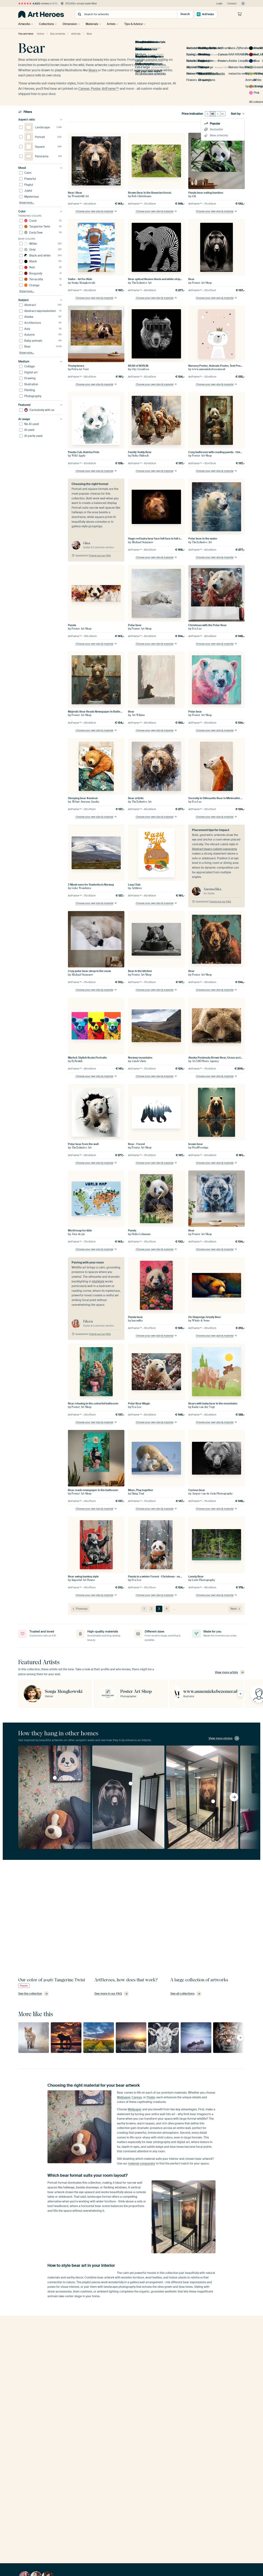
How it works (208, 2424)
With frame (160, 2472)
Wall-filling (160, 2487)
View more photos (224, 1738)
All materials (161, 2445)
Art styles (112, 2445)
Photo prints (161, 2439)
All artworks (113, 2424)
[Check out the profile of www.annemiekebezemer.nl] (206, 1694)
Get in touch (231, 2399)
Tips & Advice (138, 24)
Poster (95, 88)
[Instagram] (35, 2494)
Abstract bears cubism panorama (214, 849)
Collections (47, 24)
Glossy (157, 2482)
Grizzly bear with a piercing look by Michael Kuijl (213, 1801)
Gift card (205, 2434)
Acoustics (159, 2461)
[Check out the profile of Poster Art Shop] (130, 1694)
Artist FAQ (206, 2477)
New (109, 2434)
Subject (40, 300)
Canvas (83, 88)
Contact (232, 3)
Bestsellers (113, 2429)
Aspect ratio (40, 119)
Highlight (98, 1281)
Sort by (238, 113)
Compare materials (165, 2492)
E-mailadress (149, 2331)
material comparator (141, 2163)
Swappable (160, 2466)
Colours (111, 2450)
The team (206, 2450)
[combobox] (122, 14)
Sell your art (208, 2472)
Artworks (24, 24)
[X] (52, 2494)
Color (40, 211)
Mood (40, 167)
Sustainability (209, 2445)
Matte (156, 2477)
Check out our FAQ (100, 555)
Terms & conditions (29, 2513)
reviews (37, 3)
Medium (40, 361)
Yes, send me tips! (156, 2349)
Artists (114, 24)
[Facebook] (46, 2494)
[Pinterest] (40, 2494)
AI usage (40, 419)
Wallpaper (123, 2097)
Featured (40, 404)
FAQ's (203, 2429)
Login (219, 3)
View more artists (230, 1672)
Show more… (26, 202)
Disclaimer (48, 2513)
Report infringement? (69, 2513)
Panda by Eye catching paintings (55, 1778)
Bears (93, 70)
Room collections (117, 2472)
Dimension (71, 24)
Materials (94, 24)
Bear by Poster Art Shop (130, 1783)
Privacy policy (90, 2513)
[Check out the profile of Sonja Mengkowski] (55, 1694)
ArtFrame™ (110, 88)
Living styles (114, 2477)
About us (206, 2439)
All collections (115, 2466)
